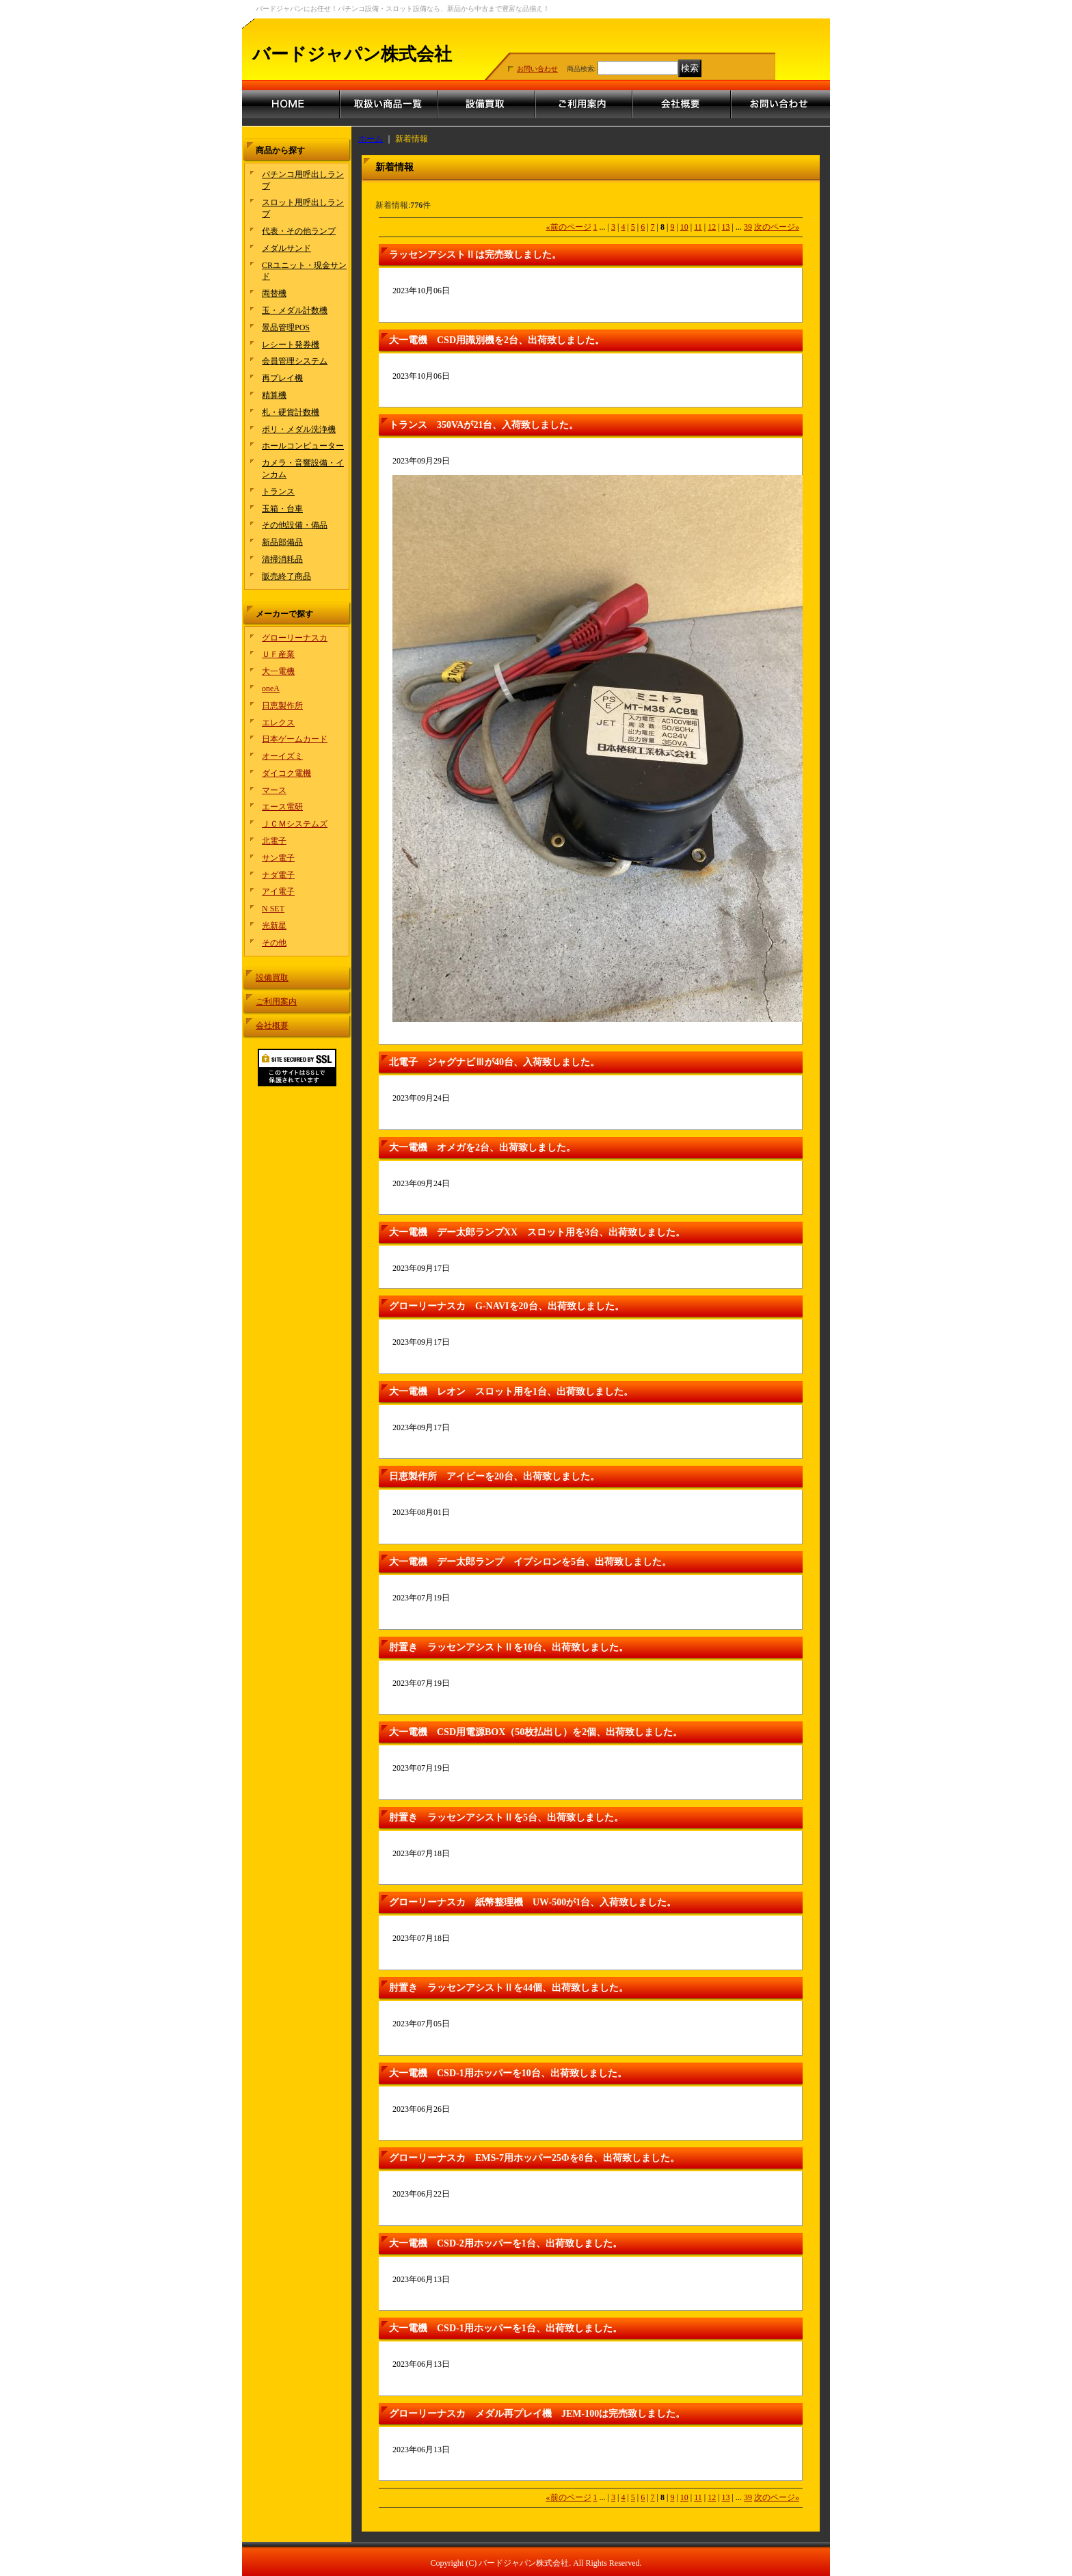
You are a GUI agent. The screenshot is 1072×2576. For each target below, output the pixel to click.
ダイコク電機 (286, 773)
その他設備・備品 (294, 525)
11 (698, 227)
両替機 (274, 293)
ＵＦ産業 (278, 654)
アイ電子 (278, 891)
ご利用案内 (276, 1001)
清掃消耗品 (282, 559)
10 (684, 227)
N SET (273, 908)
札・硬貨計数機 (290, 412)
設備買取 (272, 977)
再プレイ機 (282, 378)
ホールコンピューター (303, 446)
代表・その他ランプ (299, 231)
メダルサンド (286, 248)
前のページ (568, 227)
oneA (271, 688)
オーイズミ (282, 756)
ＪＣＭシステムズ (294, 824)
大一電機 (278, 671)
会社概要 (272, 1025)
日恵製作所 (282, 705)
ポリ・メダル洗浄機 (299, 429)
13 (726, 227)
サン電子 (278, 858)
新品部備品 (282, 542)
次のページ (776, 227)
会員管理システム (294, 361)
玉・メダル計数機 (294, 310)
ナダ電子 (278, 875)
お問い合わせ (537, 68)
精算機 (274, 395)
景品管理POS (286, 327)
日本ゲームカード (294, 739)
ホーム (370, 139)
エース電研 (282, 806)
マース (274, 790)
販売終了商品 (286, 576)
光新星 (274, 925)
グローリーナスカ (294, 638)
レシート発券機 (290, 344)
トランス (278, 491)
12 (712, 227)
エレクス (278, 722)
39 (748, 227)
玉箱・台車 (282, 508)
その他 (274, 943)
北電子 (274, 841)
